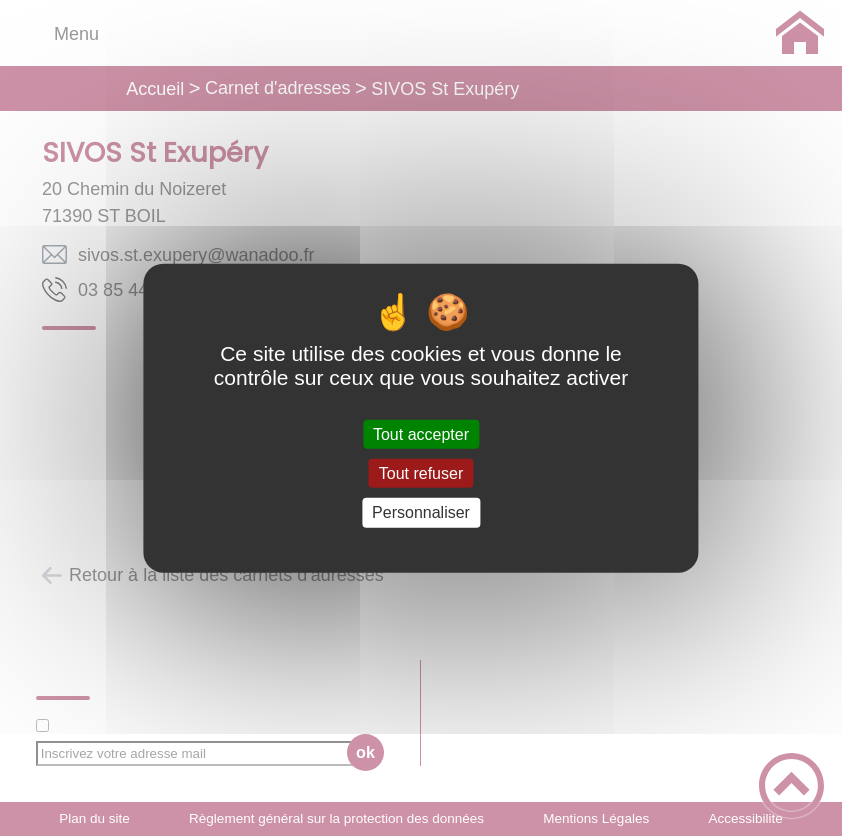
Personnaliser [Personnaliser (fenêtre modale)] (421, 512)
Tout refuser (421, 473)
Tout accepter (421, 434)
